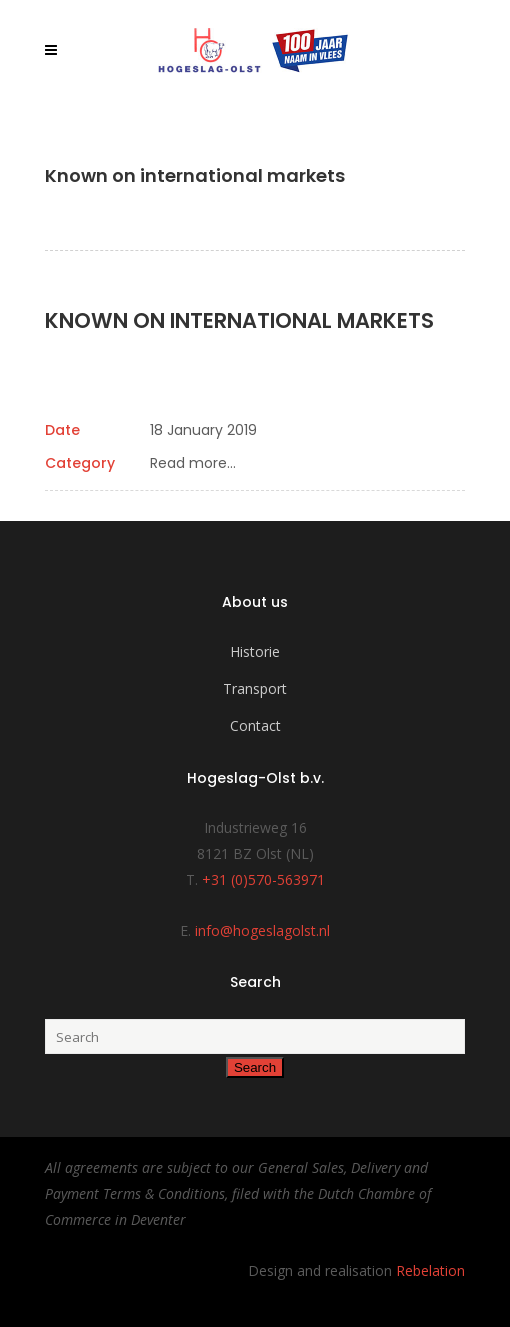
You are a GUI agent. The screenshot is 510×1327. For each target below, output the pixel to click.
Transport (255, 688)
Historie (255, 651)
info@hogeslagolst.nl (262, 930)
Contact (255, 725)
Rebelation (430, 1270)
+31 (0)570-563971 (263, 879)
